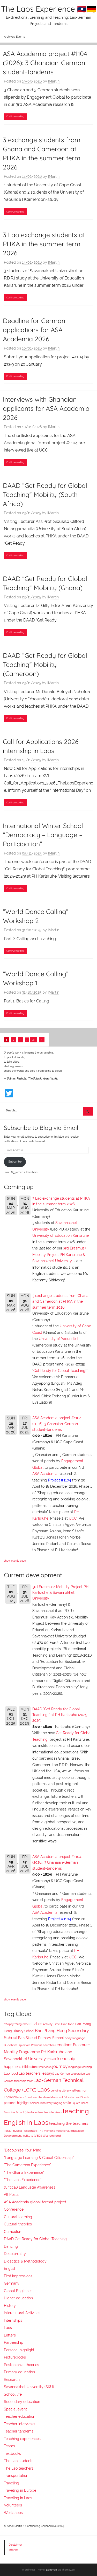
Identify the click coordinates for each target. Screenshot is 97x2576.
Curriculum (13, 2232)
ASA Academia (44, 1474)
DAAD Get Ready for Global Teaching (35, 2239)
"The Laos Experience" (22, 2180)
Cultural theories (18, 2224)
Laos (43, 2089)
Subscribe (14, 1161)
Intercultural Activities (22, 2313)
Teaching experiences (22, 2439)
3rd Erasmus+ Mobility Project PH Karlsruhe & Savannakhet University (59, 1254)
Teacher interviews (19, 2424)
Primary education (19, 2372)
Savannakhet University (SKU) (29, 2387)
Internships (13, 2320)
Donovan (51, 2569)
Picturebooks (15, 2357)
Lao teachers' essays (36, 2073)
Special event (15, 2409)
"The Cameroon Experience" (27, 2165)
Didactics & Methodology (25, 2261)
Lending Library (61, 2090)
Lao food (11, 2073)
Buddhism (10, 2045)
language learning (80, 2066)
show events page (15, 1560)
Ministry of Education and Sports (69, 2097)
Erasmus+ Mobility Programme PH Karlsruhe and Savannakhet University (47, 2051)
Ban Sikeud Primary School (41, 2037)
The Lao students (18, 2461)
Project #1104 (59, 1480)
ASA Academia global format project (35, 2202)
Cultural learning (18, 2217)
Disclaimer (15, 2544)
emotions (63, 2044)
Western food (52, 2135)
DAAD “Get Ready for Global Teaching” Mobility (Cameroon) (45, 664)
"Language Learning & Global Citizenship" (39, 2158)
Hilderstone (30, 2067)
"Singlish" (21, 2024)
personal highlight (16, 2103)
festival (51, 2059)
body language (75, 2038)
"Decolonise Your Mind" (23, 2150)
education (49, 2045)
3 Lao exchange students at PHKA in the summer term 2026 (44, 244)
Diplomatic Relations (30, 2045)
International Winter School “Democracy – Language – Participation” (43, 835)
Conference (14, 2209)
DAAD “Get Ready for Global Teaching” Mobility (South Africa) (45, 494)
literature (44, 2097)
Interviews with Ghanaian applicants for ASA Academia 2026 (46, 408)
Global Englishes (18, 2291)
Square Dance (80, 2102)
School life (13, 2394)
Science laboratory (41, 2102)
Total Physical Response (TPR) (23, 2131)
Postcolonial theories (21, 2365)
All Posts (11, 2194)
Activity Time (51, 2024)
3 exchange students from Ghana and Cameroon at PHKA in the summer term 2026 (60, 1301)
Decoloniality (15, 2254)
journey (60, 2066)
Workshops (13, 2513)
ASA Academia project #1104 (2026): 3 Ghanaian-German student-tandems (45, 63)
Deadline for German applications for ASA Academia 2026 (34, 330)
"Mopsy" (9, 2024)
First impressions (18, 2276)
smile (67, 2103)
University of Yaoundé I (58, 1339)
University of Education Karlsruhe (60, 1235)
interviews (45, 2066)
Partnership (13, 2342)
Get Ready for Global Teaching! (59, 1371)
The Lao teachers (18, 2468)
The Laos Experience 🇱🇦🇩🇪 (48, 9)
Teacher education (19, 2416)
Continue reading (15, 116)
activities (34, 2024)
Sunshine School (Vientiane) (21, 2112)
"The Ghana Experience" (24, 2172)
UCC (73, 1518)
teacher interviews (50, 2112)
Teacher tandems (18, 2431)
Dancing (11, 2246)
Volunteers (13, 2505)
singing (57, 2103)
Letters (10, 2335)
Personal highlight (19, 2350)
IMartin (53, 81)
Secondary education (22, 2402)
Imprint (13, 2550)
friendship (66, 2058)
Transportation (16, 2475)
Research (12, 2379)
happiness (12, 2067)
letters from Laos (26, 2097)
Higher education (18, 2298)
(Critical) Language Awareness (29, 2187)
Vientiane (49, 2130)
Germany (11, 2283)
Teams (9, 2446)
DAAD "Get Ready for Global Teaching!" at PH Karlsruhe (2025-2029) (60, 1715)
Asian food (67, 2024)
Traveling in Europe (20, 2490)
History (10, 2306)
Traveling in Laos (18, 2498)
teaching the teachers (68, 2123)
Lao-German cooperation (70, 2073)
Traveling (11, 2483)
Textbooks (12, 2453)
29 (33, 1039)
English (10, 2268)
